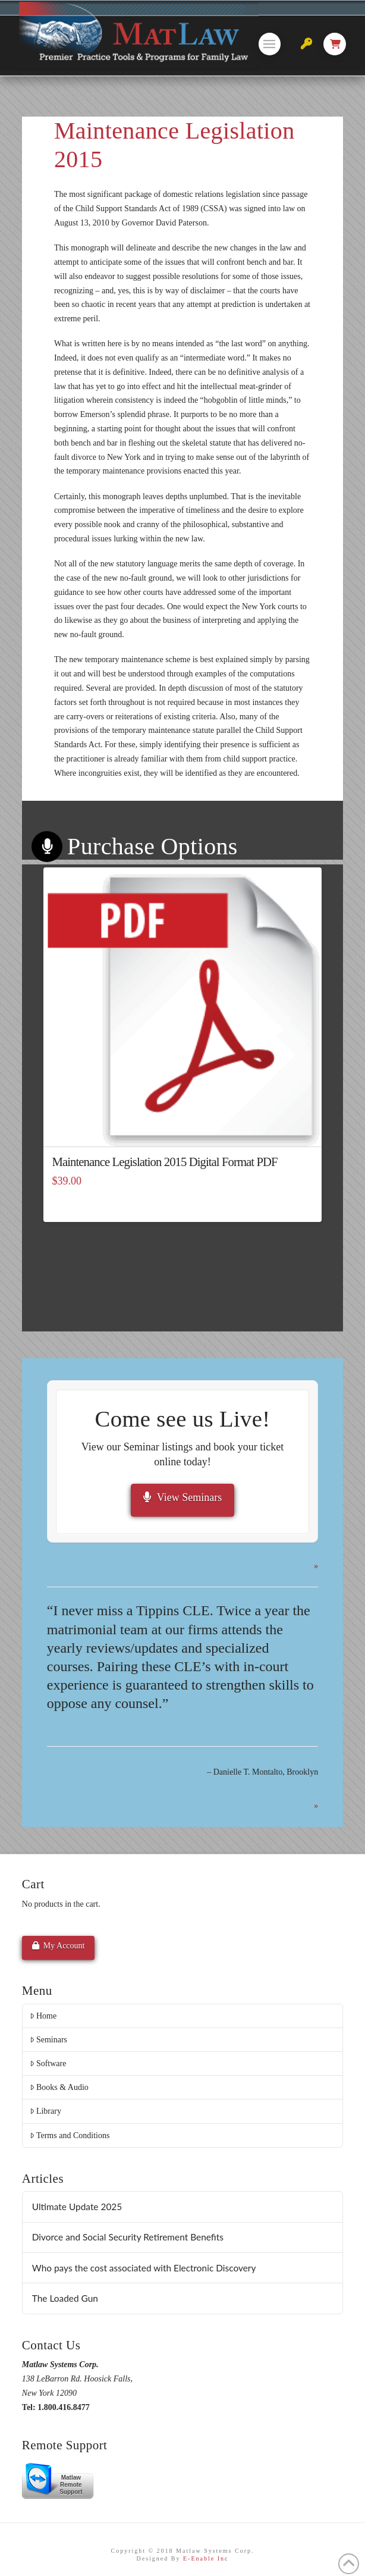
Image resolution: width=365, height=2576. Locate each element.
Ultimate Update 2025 (77, 2206)
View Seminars (182, 1497)
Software (48, 2063)
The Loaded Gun (65, 2298)
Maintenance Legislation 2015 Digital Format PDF (165, 1161)
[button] (270, 44)
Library (45, 2111)
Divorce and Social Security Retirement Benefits (128, 2237)
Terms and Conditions (70, 2135)
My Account (58, 1945)
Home (43, 2015)
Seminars (48, 2039)
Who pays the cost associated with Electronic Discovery (144, 2267)
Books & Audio (59, 2087)
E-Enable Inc (205, 2558)
